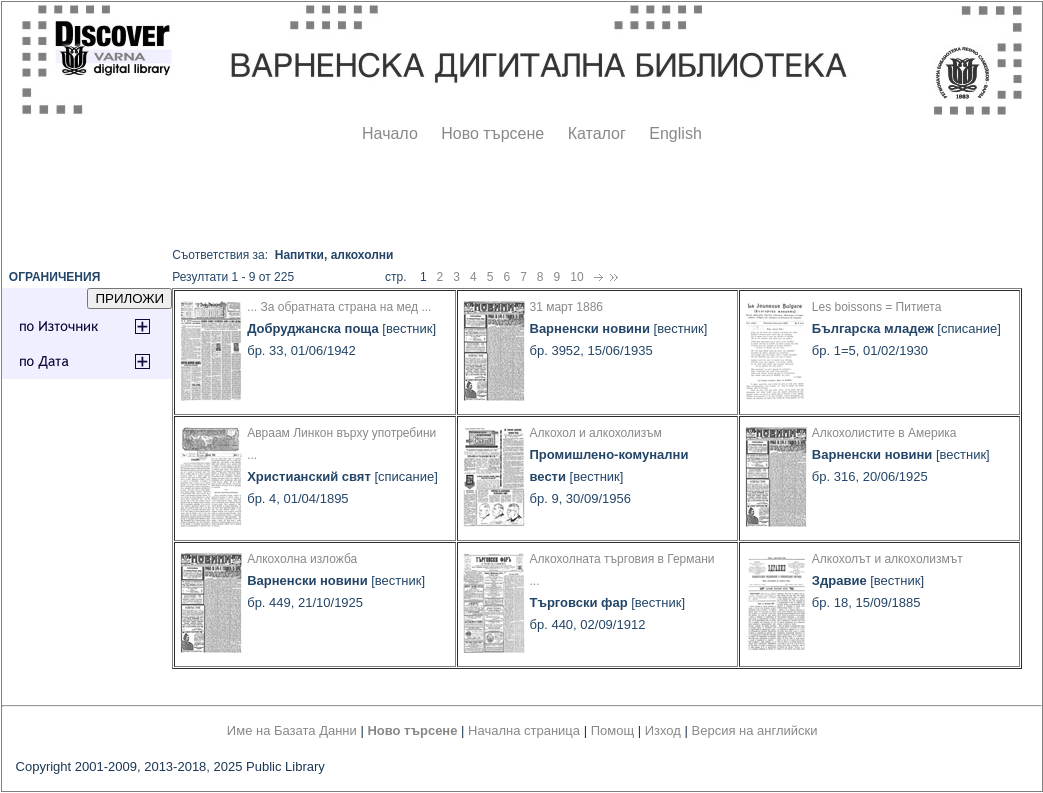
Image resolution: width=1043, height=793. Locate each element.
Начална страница (524, 730)
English (675, 133)
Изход (663, 730)
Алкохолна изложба (302, 559)
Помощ (612, 730)
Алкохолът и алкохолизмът (887, 559)
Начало (390, 133)
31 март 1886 (567, 307)
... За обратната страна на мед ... (339, 307)
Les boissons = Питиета (877, 307)
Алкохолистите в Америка (884, 433)
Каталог (597, 133)
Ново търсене (492, 133)
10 (576, 277)
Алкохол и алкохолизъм (596, 433)
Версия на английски (755, 730)
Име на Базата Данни (292, 730)
